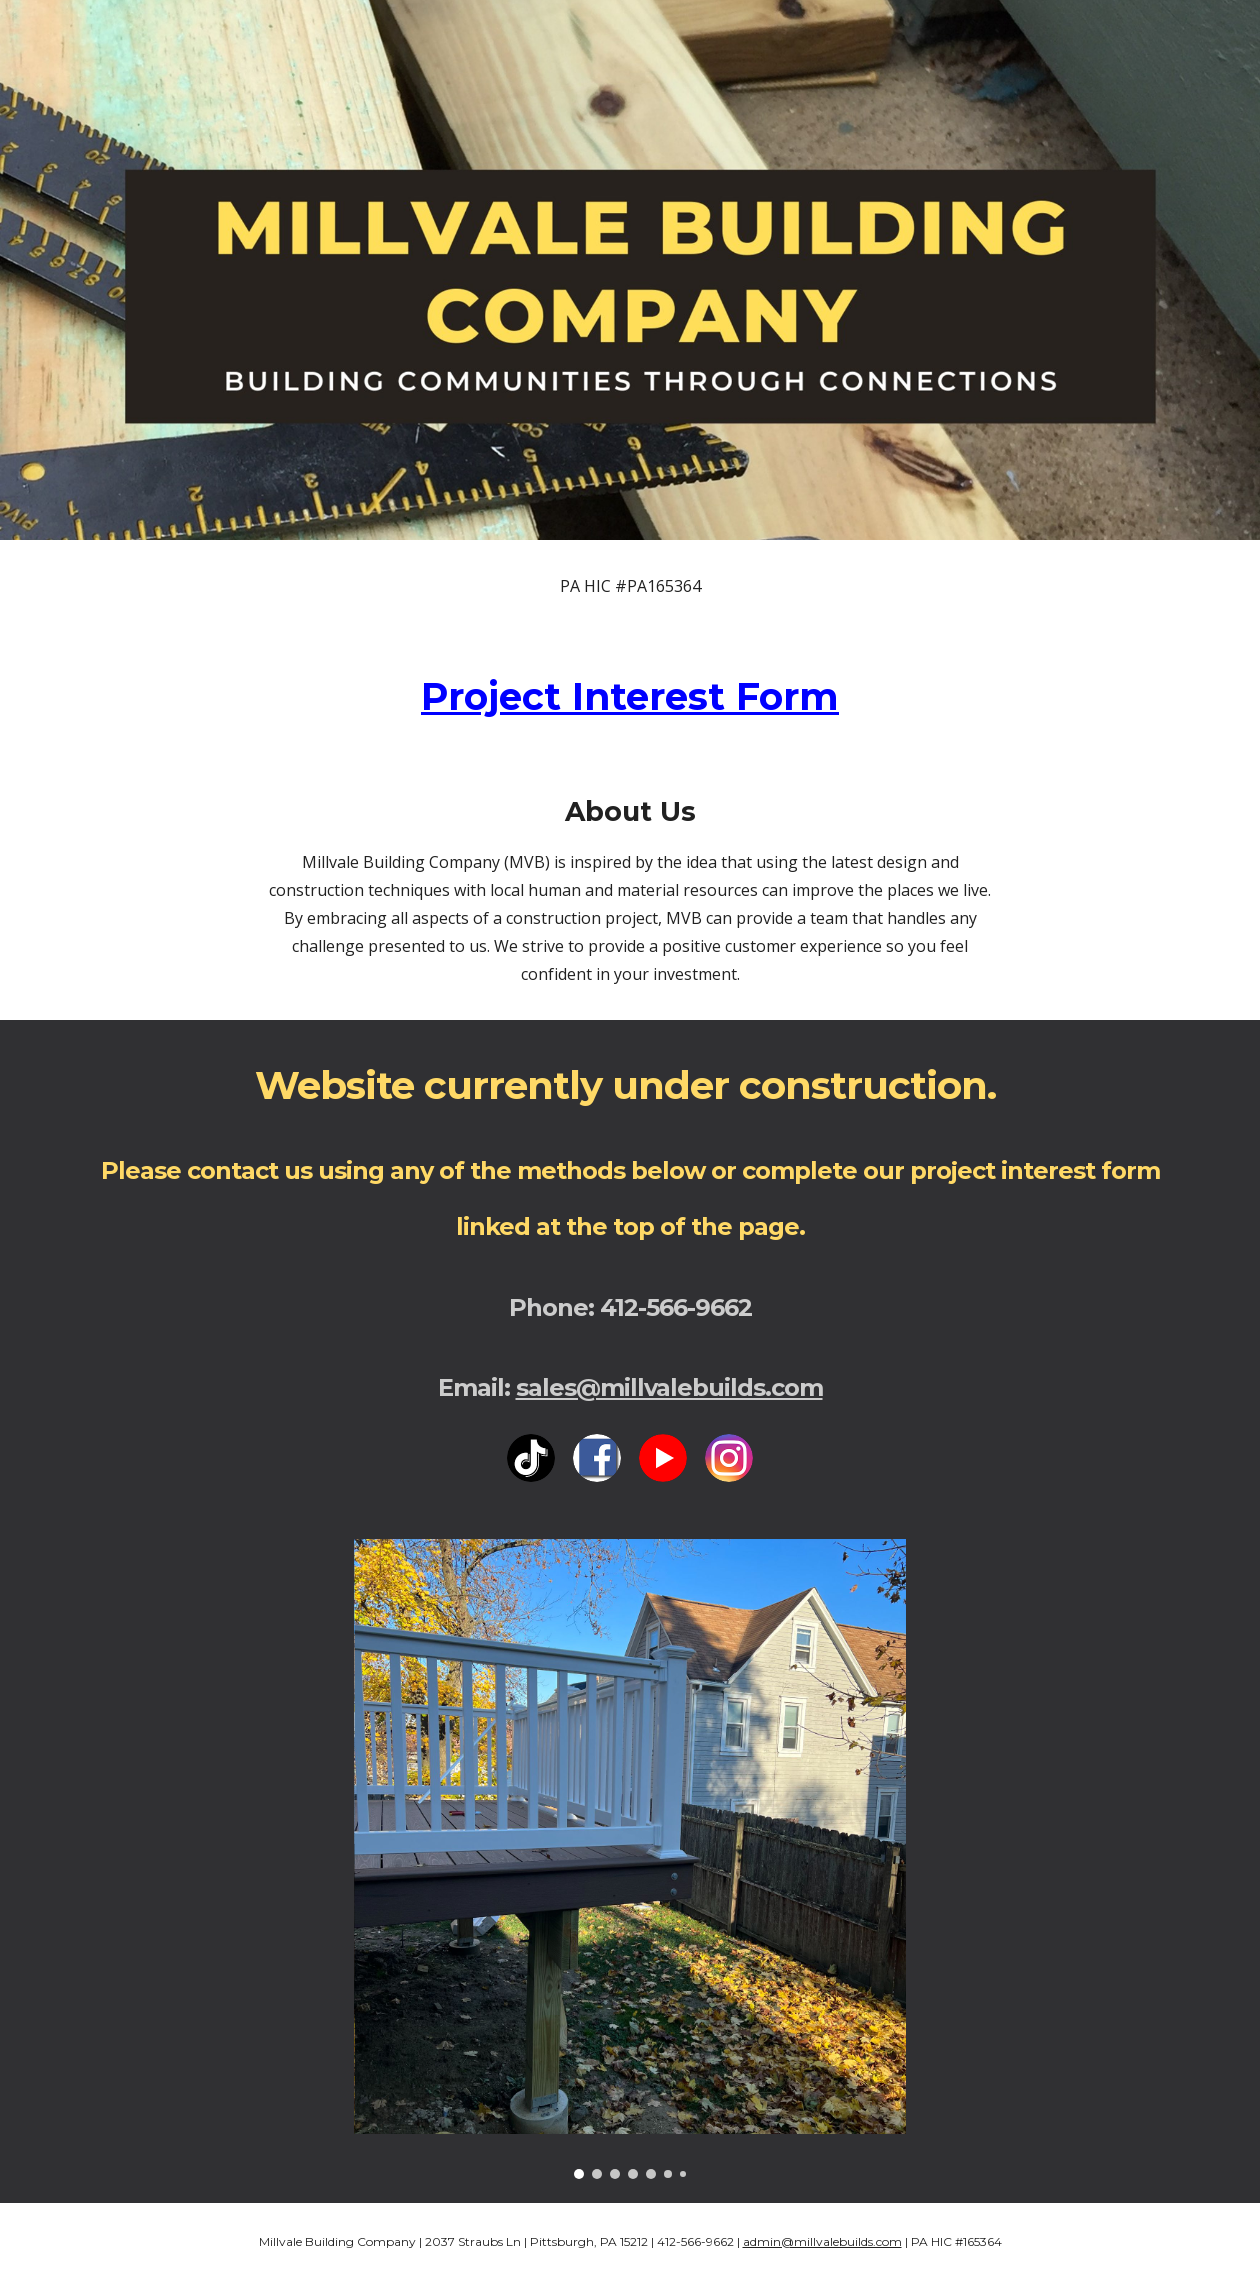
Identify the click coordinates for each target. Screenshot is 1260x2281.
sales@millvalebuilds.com (669, 1387)
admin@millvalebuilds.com (822, 2241)
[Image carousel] (630, 1859)
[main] (630, 586)
